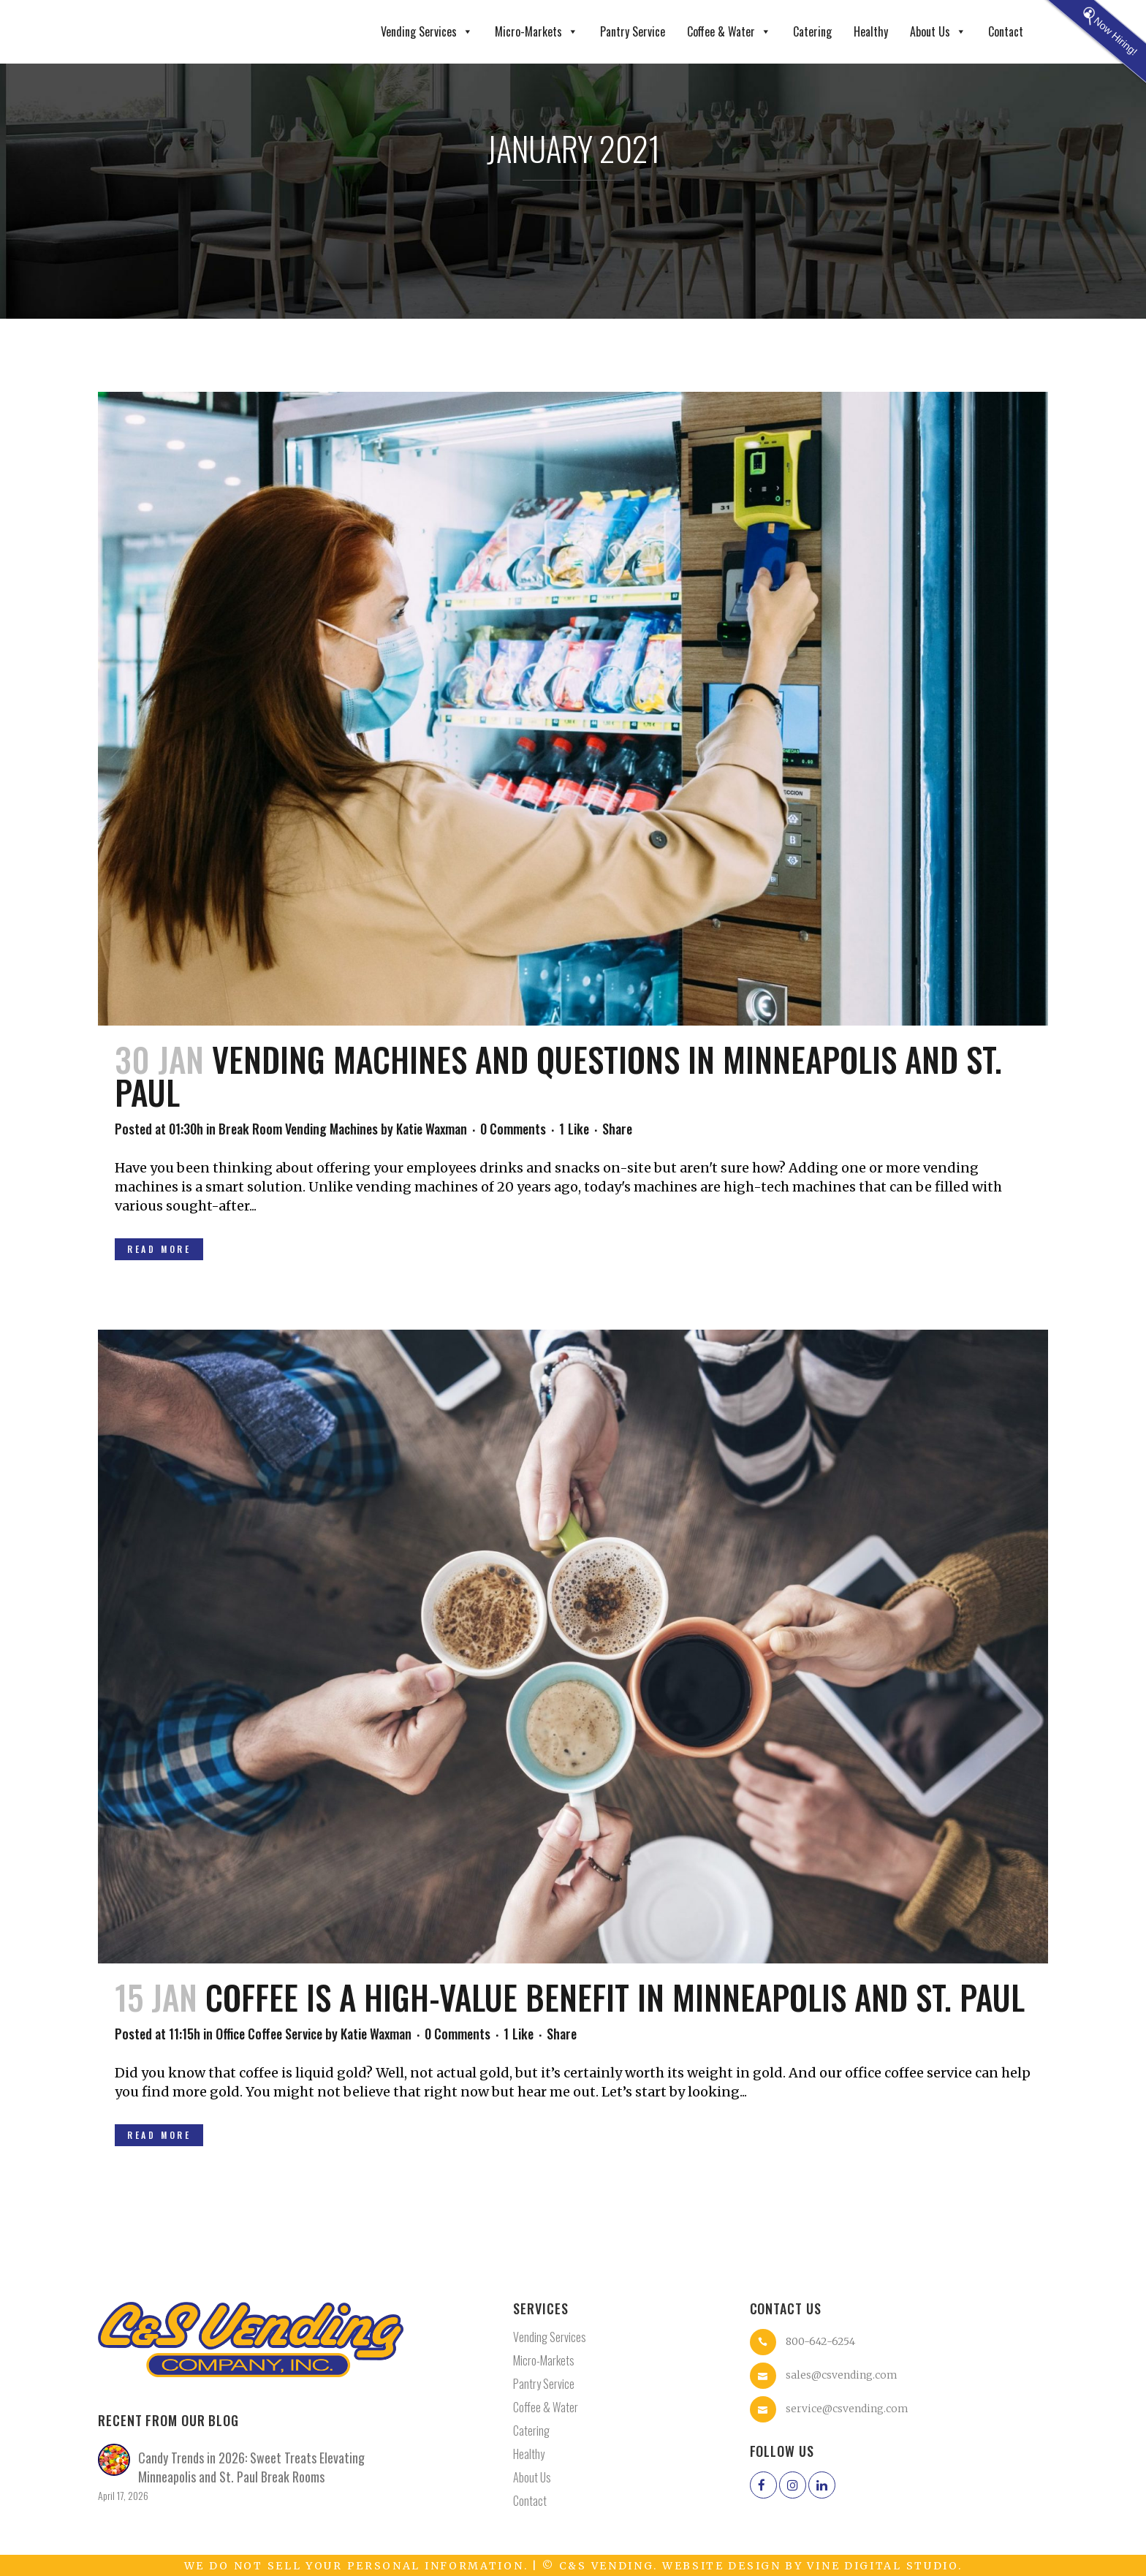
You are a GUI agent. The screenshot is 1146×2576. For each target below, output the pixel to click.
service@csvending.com (847, 2408)
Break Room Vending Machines (298, 1128)
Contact (1005, 31)
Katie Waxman (431, 1128)
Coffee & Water (729, 32)
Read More (159, 1249)
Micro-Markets (536, 32)
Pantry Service (632, 31)
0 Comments (513, 1128)
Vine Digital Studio (882, 2565)
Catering (812, 31)
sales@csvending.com (842, 2375)
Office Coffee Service (269, 2033)
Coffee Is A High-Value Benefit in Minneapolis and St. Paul (615, 1996)
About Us (938, 32)
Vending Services (427, 32)
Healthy (871, 31)
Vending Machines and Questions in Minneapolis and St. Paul (558, 1075)
